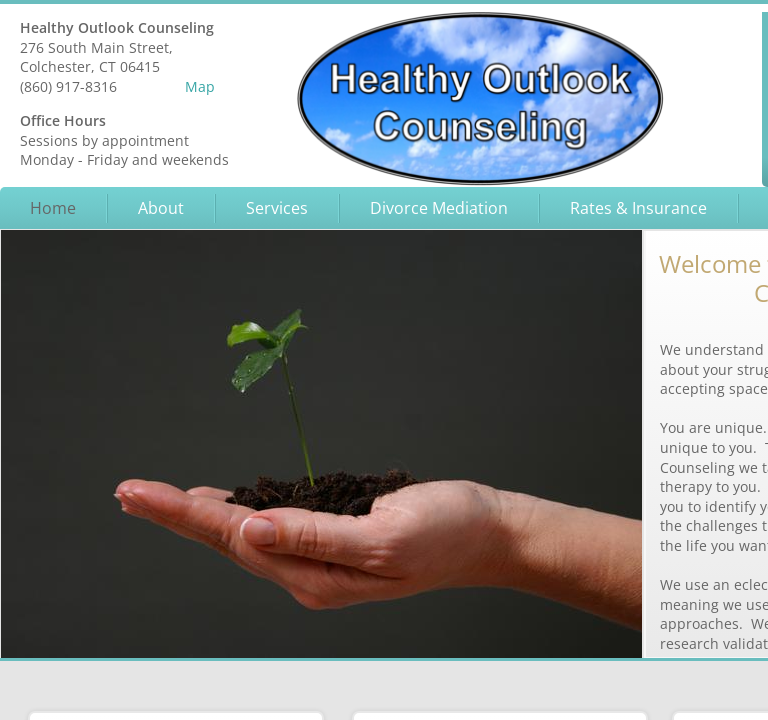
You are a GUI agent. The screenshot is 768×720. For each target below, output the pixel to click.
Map (200, 86)
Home (53, 208)
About (161, 208)
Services (277, 208)
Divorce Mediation (439, 208)
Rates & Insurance (638, 208)
